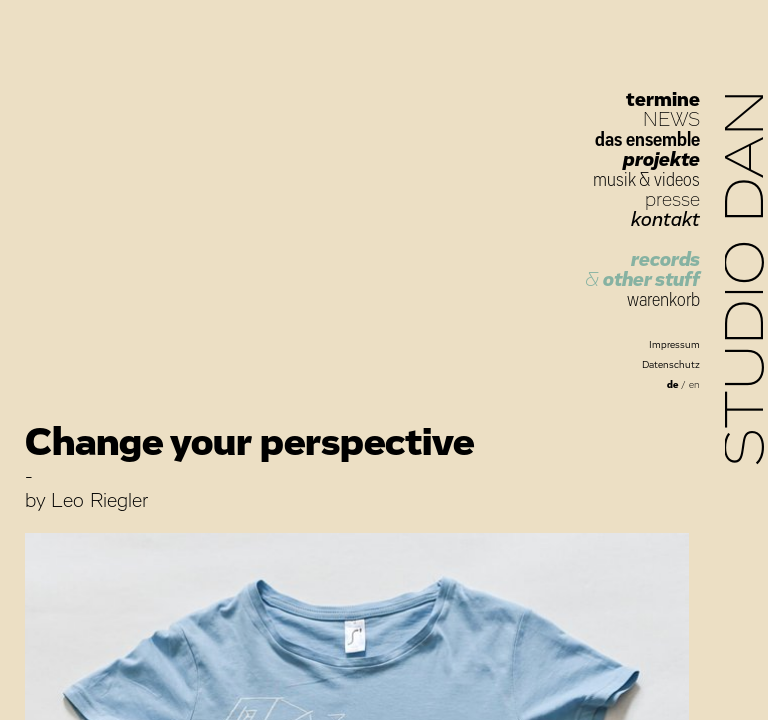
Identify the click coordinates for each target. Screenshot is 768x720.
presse (672, 200)
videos (677, 180)
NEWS (671, 120)
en (694, 385)
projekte (661, 160)
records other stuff (642, 270)
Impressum (674, 345)
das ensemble (647, 140)
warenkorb (663, 300)
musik (614, 180)
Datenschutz (671, 365)
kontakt (665, 220)
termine (663, 100)
